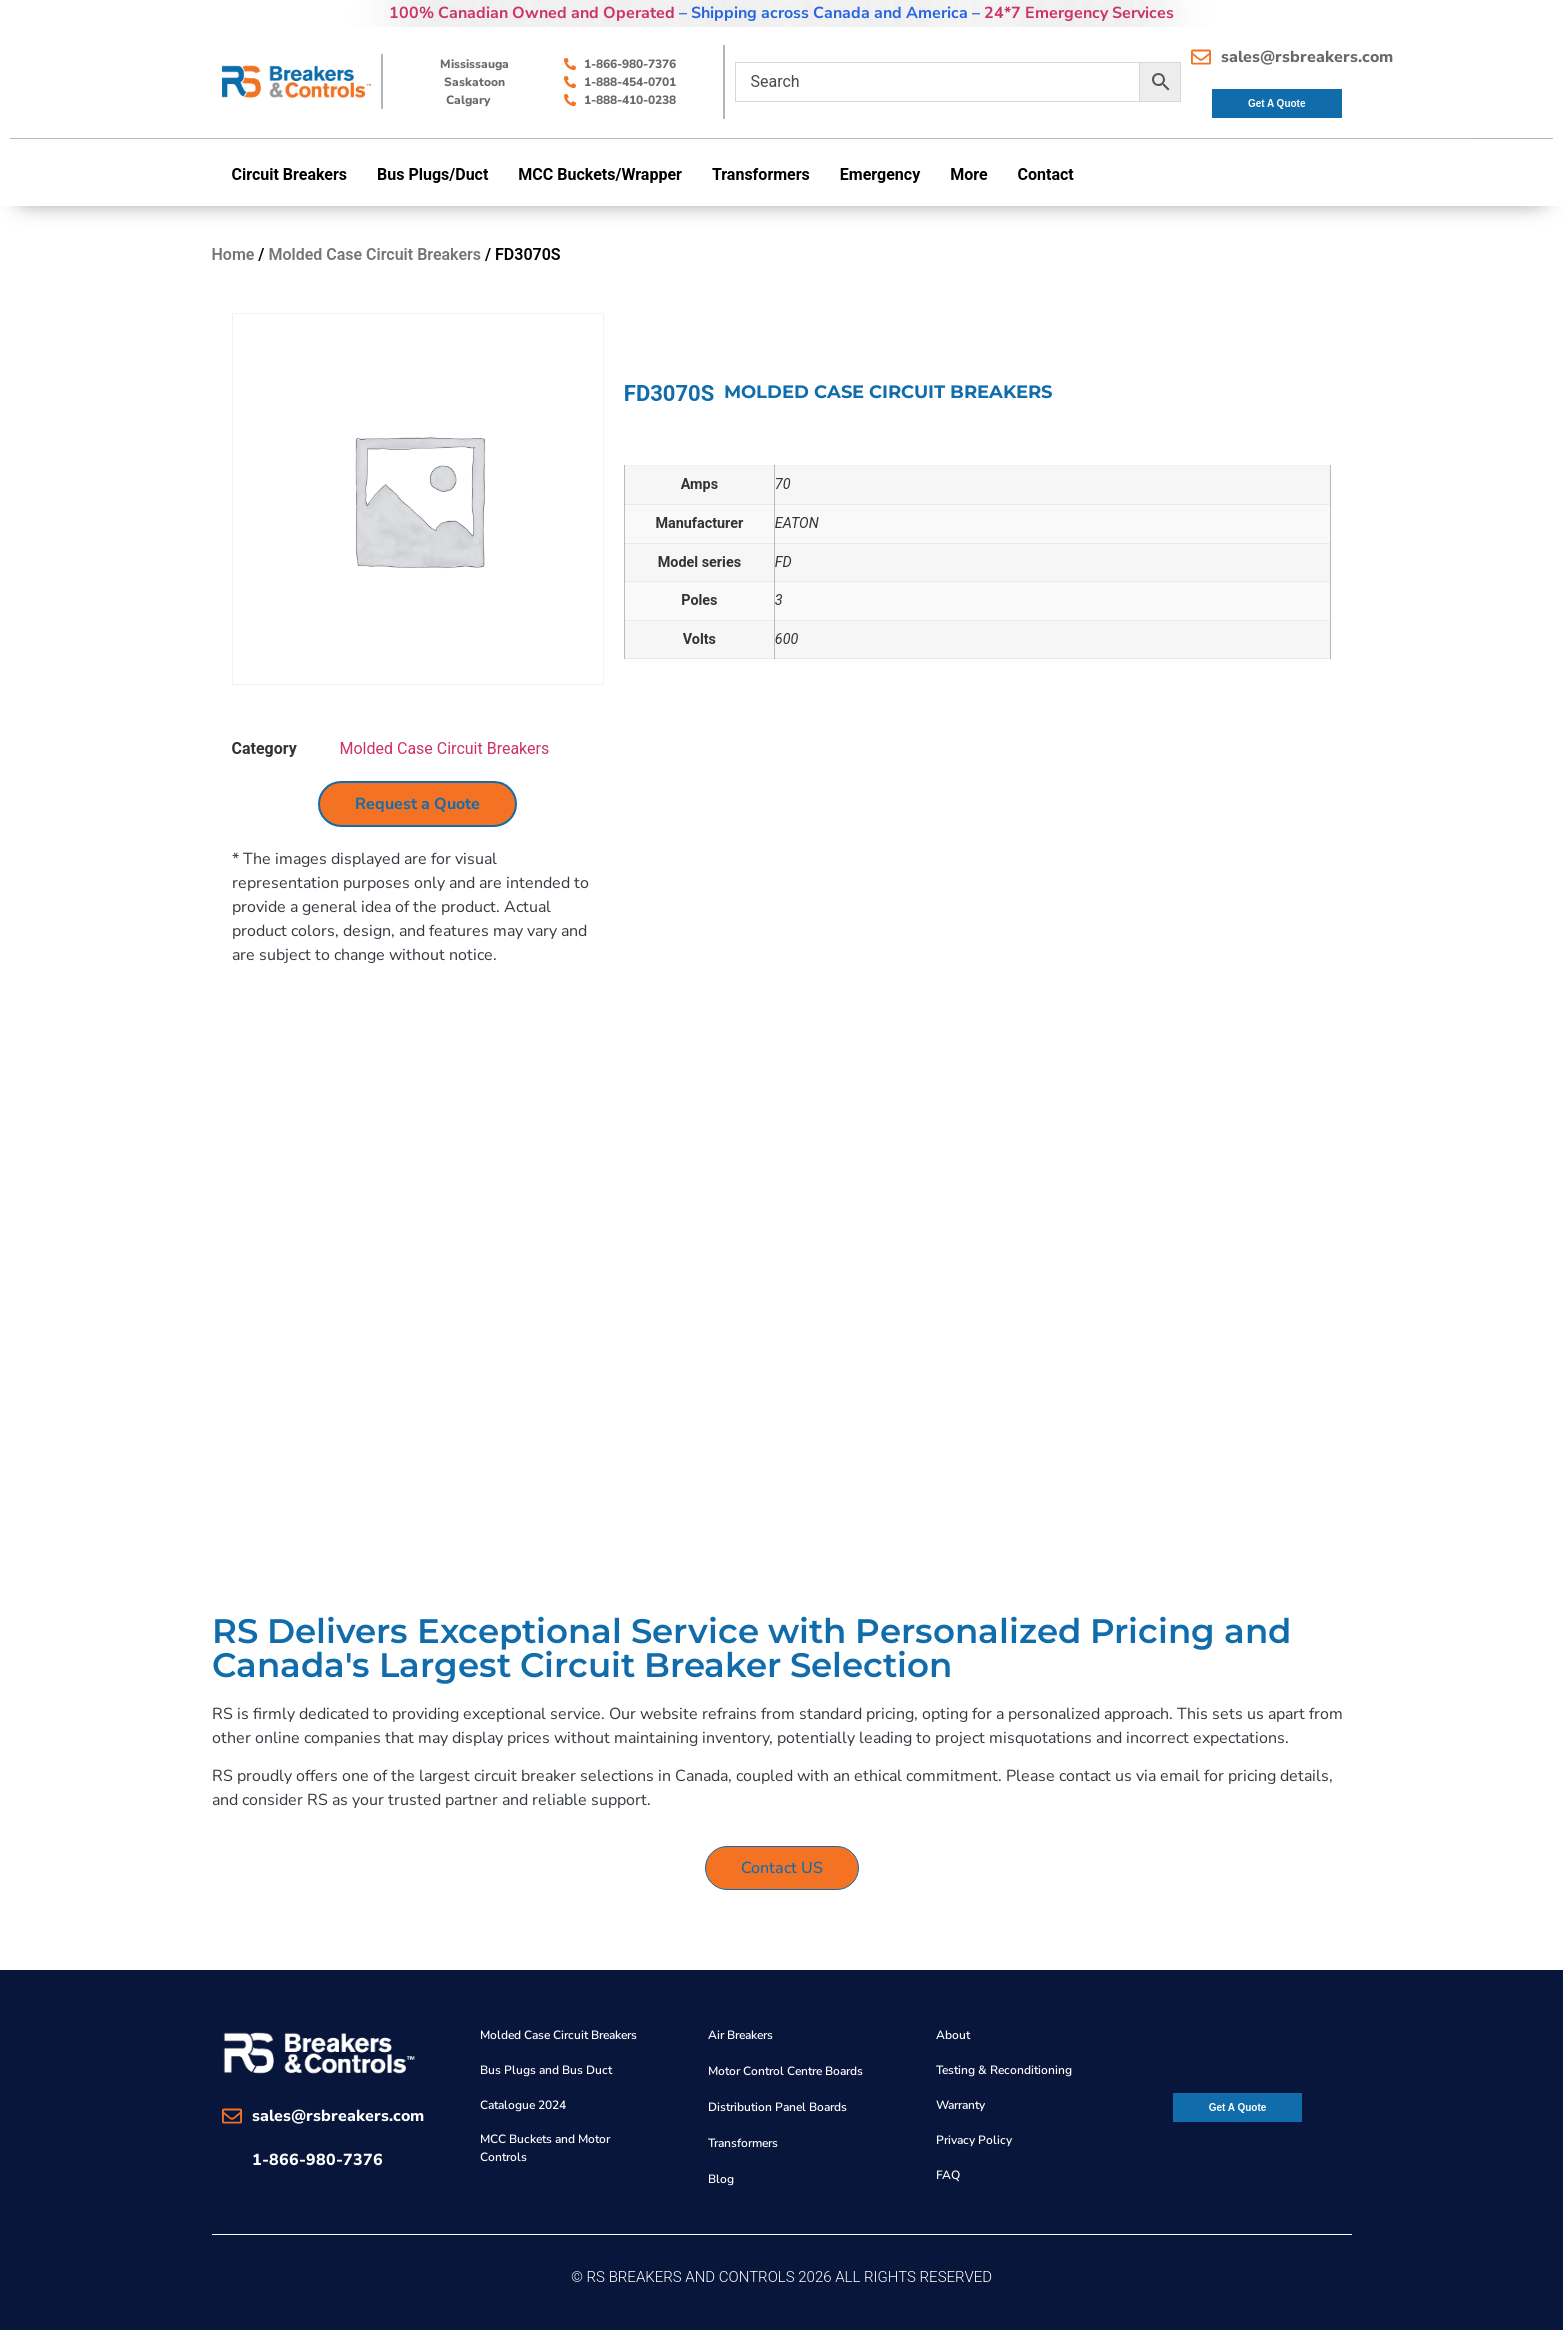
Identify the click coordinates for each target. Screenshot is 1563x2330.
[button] (295, 175)
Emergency (880, 174)
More (968, 174)
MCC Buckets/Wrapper (600, 174)
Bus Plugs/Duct (432, 174)
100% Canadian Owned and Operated (532, 13)
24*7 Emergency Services (1079, 13)
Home (233, 254)
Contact (1046, 174)
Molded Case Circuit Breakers (374, 254)
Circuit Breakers (290, 174)
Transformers (761, 174)
